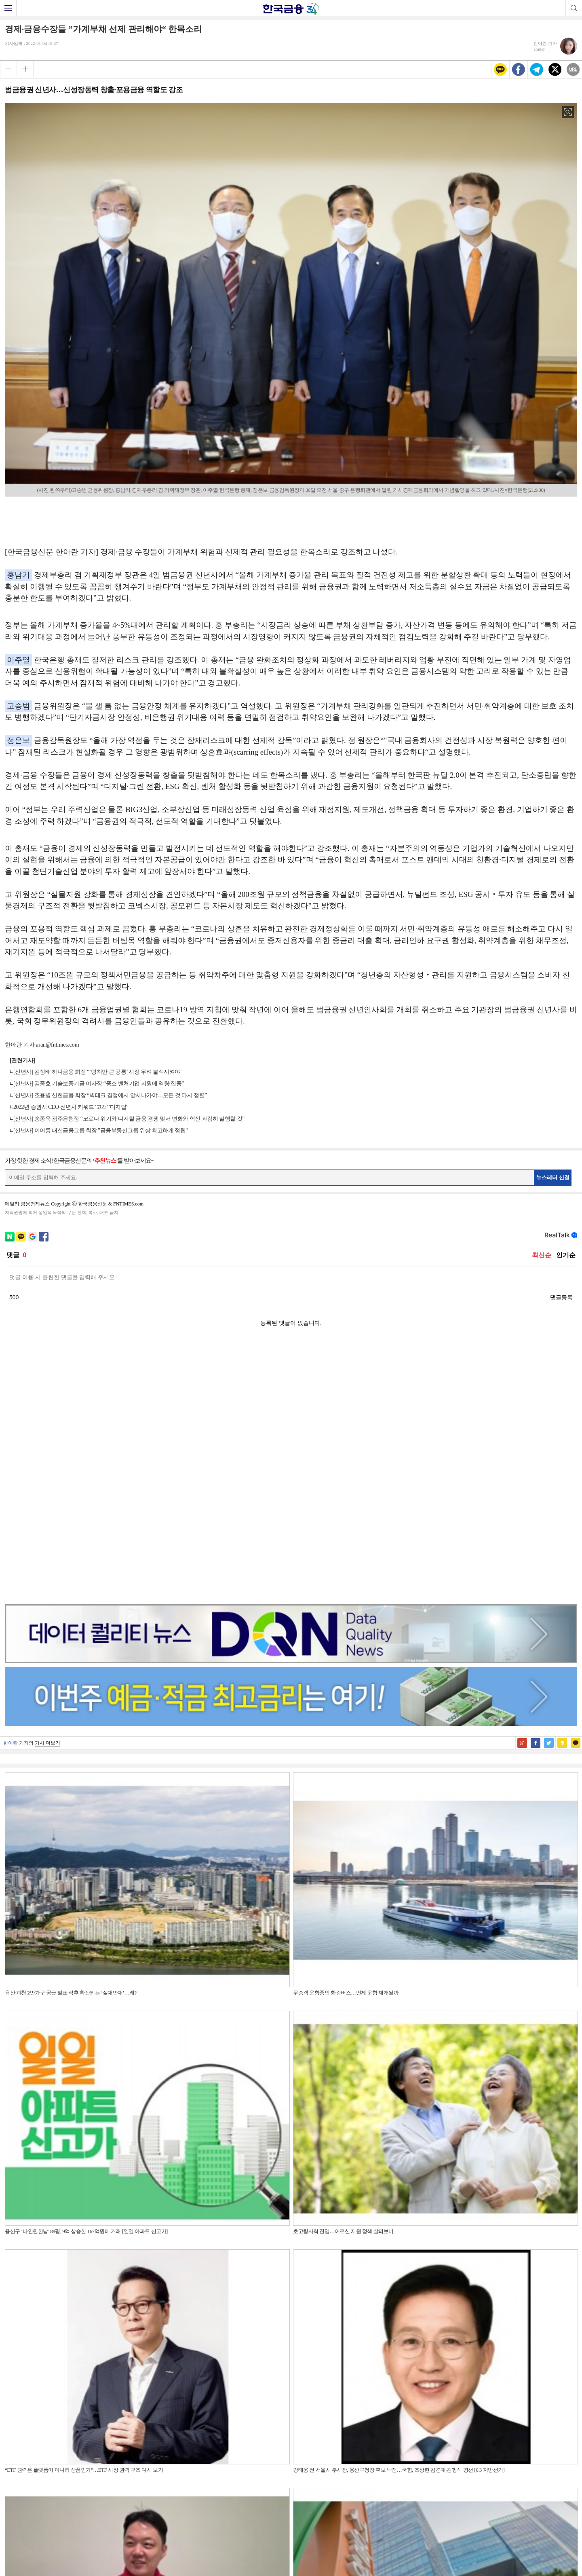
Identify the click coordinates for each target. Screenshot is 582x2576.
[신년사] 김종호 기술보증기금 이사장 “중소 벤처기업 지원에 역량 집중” (98, 1084)
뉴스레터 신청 (552, 1177)
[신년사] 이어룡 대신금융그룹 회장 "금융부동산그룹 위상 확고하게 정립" (100, 1130)
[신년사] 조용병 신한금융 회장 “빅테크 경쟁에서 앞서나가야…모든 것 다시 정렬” (110, 1095)
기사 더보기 (47, 1487)
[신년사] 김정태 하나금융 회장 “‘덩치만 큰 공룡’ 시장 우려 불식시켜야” (98, 1072)
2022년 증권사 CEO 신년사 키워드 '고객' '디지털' (70, 1107)
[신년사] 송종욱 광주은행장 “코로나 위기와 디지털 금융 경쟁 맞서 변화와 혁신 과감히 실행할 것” (129, 1119)
